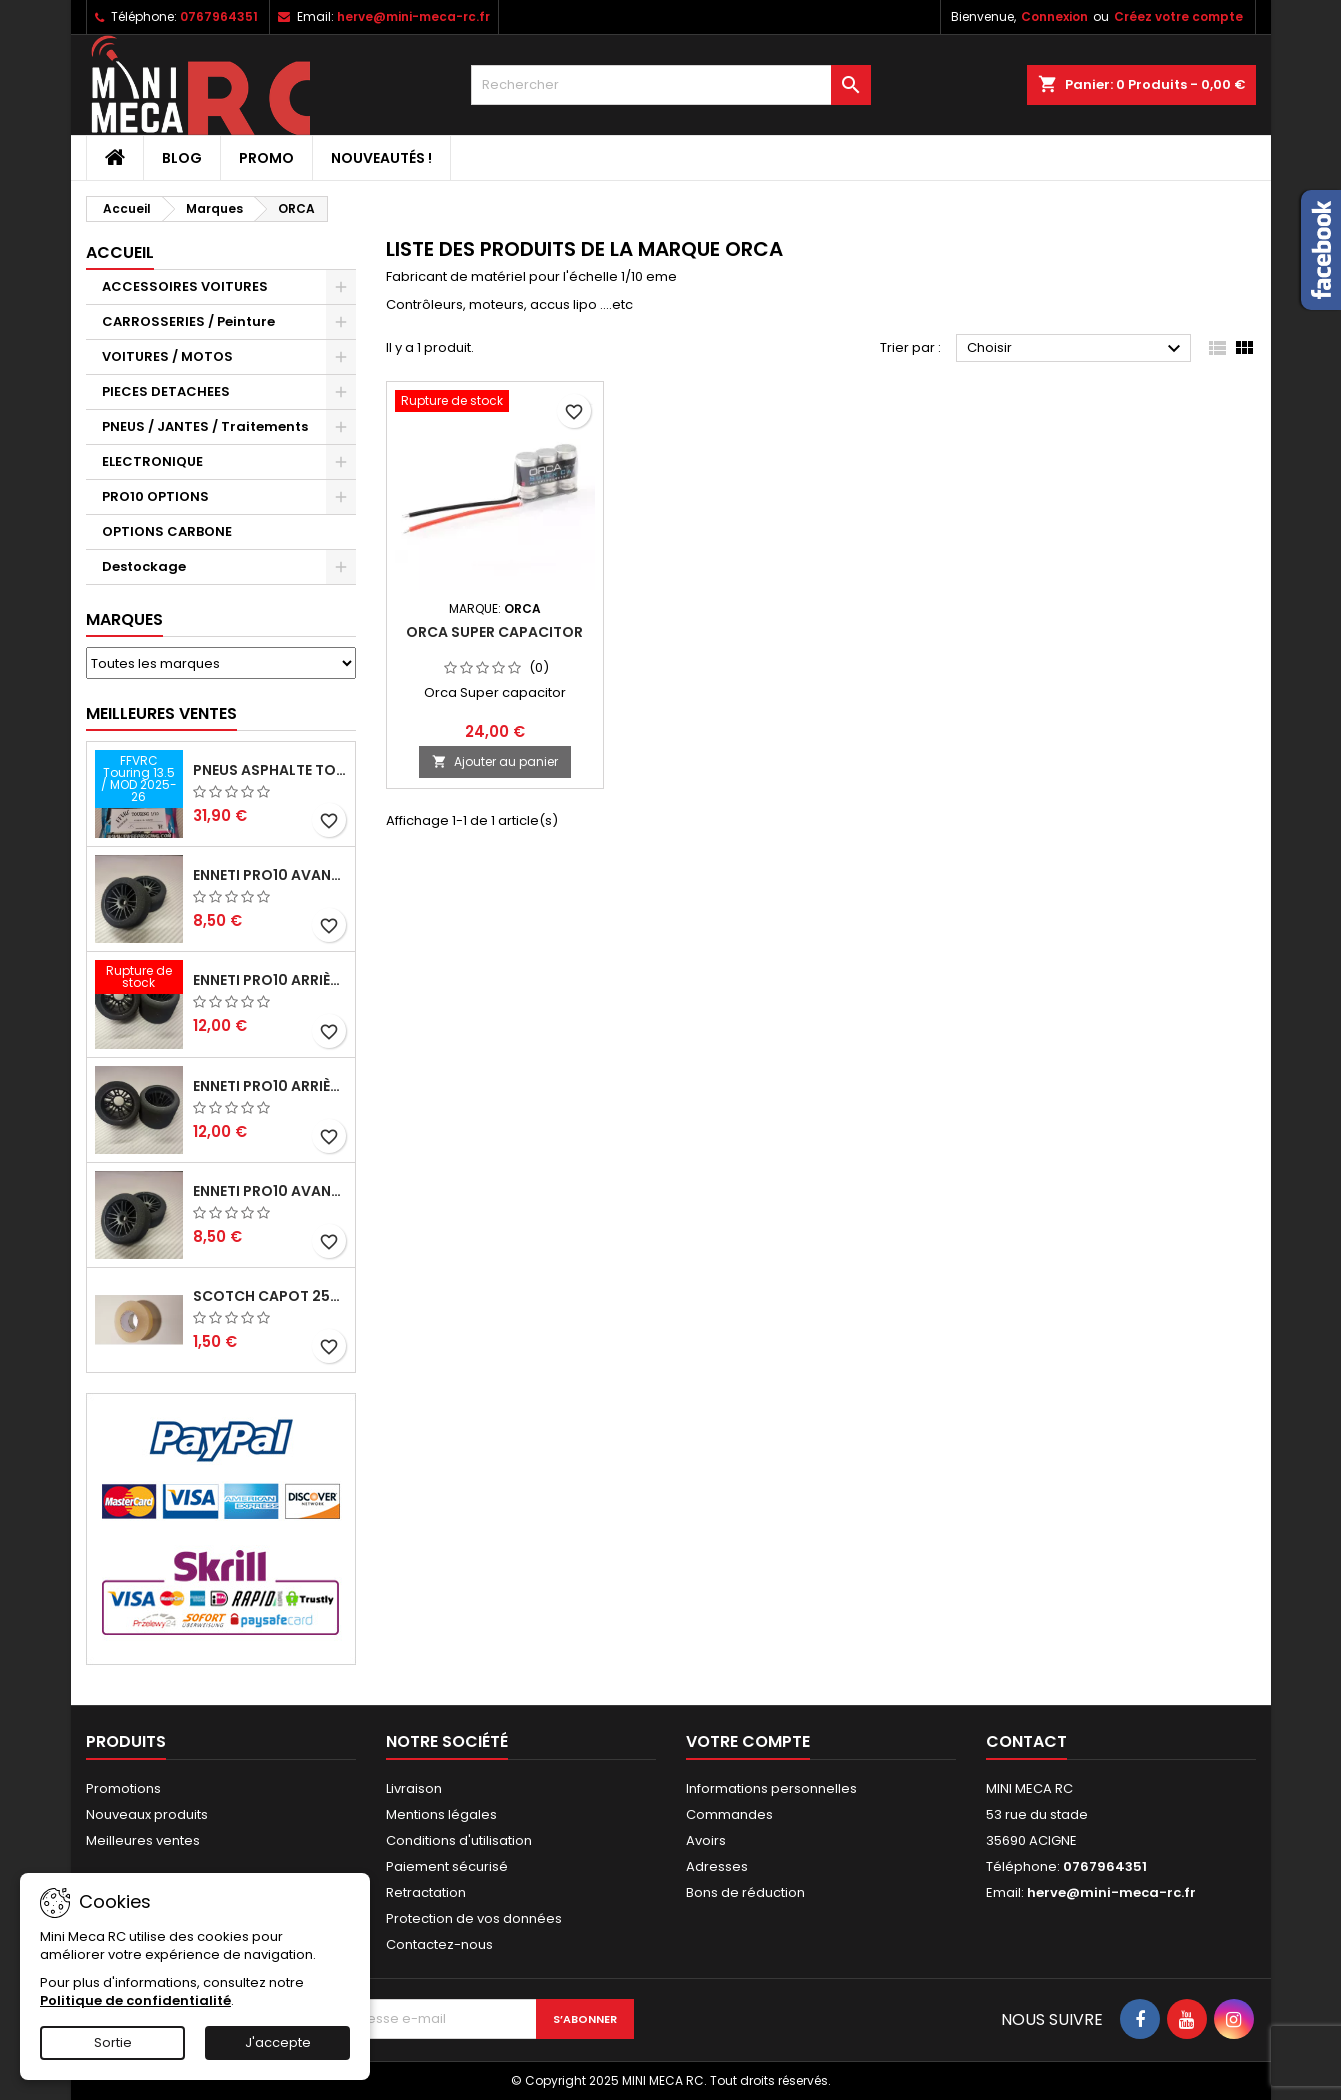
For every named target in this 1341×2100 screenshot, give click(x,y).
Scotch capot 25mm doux (270, 1296)
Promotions (123, 1788)
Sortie (113, 2042)
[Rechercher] (671, 85)
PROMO (266, 158)
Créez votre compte (1178, 16)
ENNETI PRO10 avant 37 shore (270, 875)
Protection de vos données (474, 1918)
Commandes (729, 1814)
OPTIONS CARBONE (167, 531)
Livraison (414, 1788)
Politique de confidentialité (135, 2000)
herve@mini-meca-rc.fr (413, 16)
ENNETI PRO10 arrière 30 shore (270, 980)
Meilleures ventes (143, 1840)
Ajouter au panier (495, 761)
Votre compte (748, 1741)
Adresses (717, 1866)
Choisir (1076, 349)
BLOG (182, 158)
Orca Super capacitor (494, 632)
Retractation (426, 1892)
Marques (124, 619)
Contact (1026, 1741)
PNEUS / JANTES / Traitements (205, 426)
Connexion (1054, 16)
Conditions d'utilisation (459, 1840)
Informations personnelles (771, 1788)
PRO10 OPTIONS (155, 496)
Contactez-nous (439, 1944)
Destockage (144, 566)
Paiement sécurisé (447, 1866)
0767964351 (219, 16)
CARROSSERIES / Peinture (188, 321)
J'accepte (278, 2042)
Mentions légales (441, 1814)
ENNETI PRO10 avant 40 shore (270, 1191)
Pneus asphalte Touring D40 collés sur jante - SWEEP (270, 770)
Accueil (120, 252)
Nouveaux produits (147, 1814)
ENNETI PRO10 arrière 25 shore (270, 1086)
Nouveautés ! (381, 158)
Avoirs (706, 1840)
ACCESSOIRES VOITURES (185, 286)
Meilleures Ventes (161, 713)
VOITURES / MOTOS (167, 356)
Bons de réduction (745, 1892)
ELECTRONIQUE (152, 461)
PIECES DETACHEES (166, 391)
